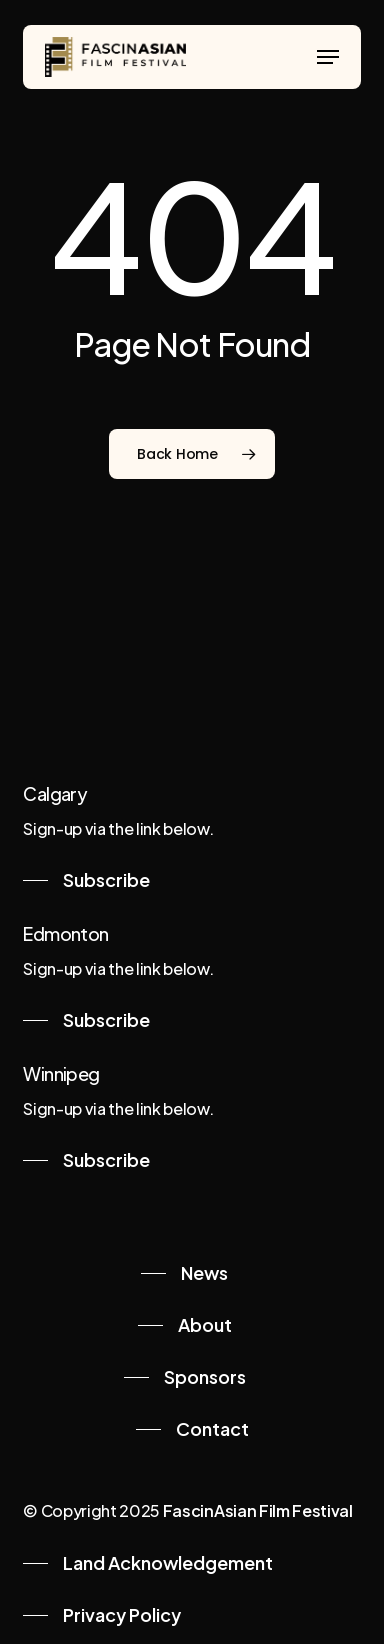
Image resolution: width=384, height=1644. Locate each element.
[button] (328, 57)
